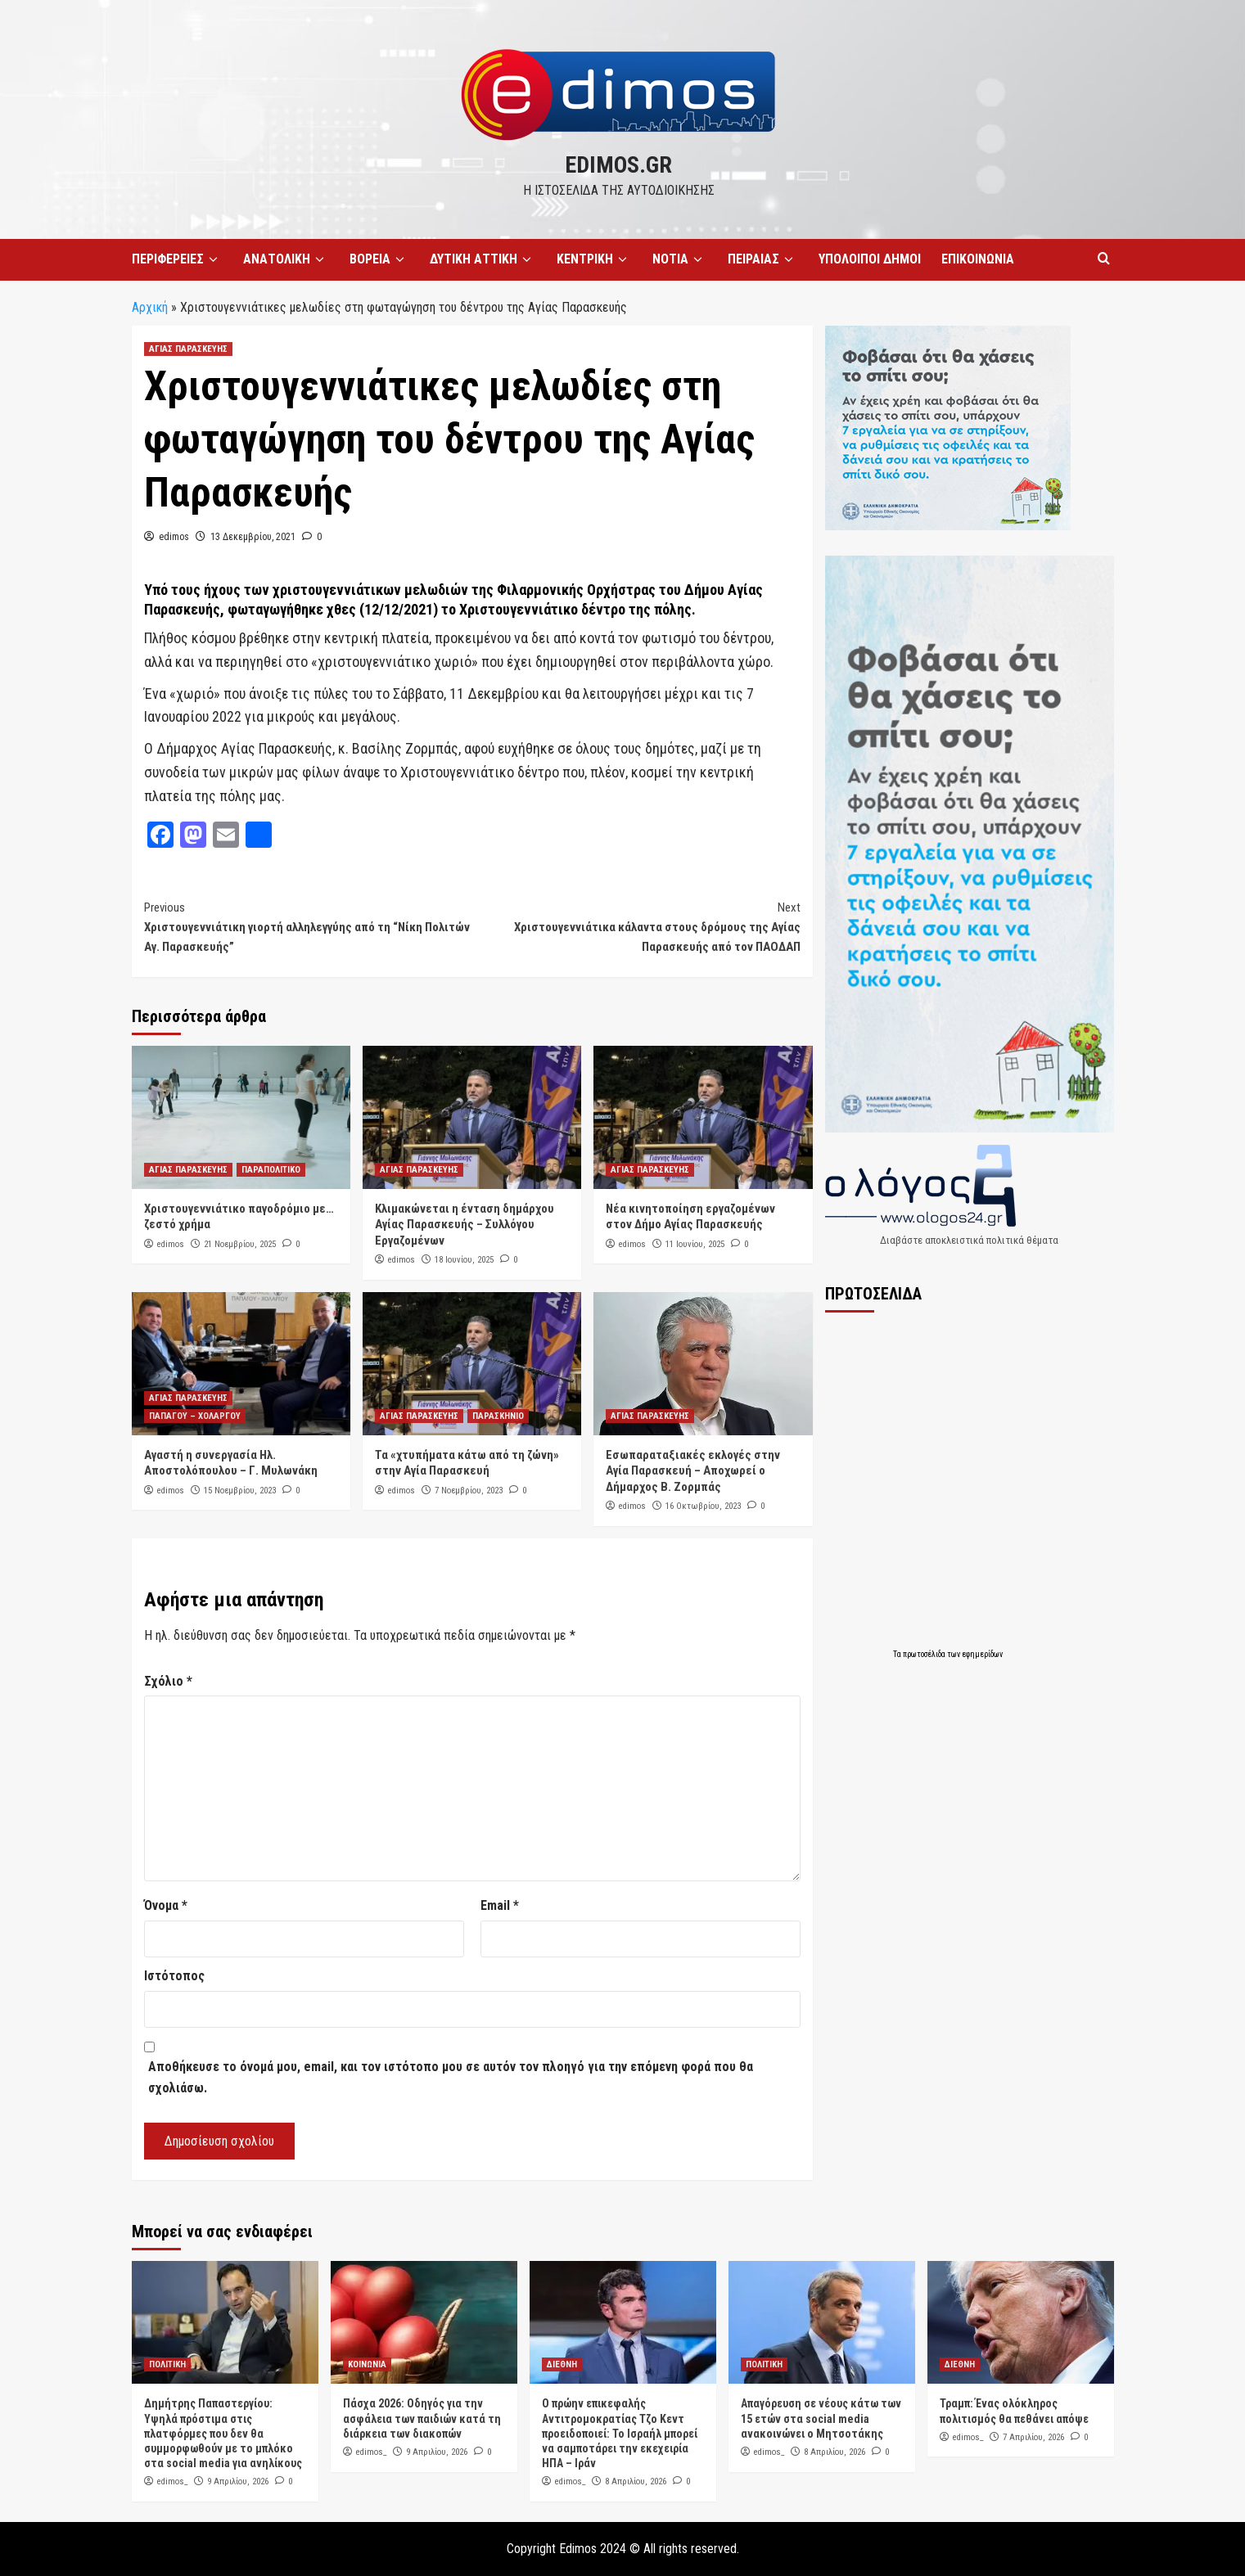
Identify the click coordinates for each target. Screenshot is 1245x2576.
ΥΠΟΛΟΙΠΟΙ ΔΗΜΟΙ (870, 259)
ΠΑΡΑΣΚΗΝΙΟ (498, 1416)
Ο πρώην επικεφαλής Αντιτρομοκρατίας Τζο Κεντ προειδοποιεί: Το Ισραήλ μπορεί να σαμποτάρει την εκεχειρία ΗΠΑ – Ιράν (619, 2433)
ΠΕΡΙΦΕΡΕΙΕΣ (177, 259)
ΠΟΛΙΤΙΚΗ (167, 2364)
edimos (174, 537)
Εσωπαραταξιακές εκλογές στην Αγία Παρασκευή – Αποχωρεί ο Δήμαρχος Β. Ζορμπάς (693, 1471)
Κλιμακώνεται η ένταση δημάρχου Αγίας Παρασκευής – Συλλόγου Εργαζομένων (464, 1224)
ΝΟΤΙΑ (679, 259)
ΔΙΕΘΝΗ (562, 2364)
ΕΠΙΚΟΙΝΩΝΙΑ (977, 259)
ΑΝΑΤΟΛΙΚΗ (286, 259)
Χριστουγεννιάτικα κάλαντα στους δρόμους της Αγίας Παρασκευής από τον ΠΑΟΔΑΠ (636, 926)
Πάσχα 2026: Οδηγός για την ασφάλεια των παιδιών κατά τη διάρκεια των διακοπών (422, 2418)
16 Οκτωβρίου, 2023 (703, 1506)
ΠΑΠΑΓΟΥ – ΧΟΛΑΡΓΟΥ (195, 1416)
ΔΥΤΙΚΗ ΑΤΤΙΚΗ (483, 259)
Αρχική (150, 307)
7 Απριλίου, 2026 (1033, 2437)
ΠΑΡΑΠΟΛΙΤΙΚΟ (270, 1169)
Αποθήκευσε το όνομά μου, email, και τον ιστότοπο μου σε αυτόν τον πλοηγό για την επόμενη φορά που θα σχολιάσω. (450, 2077)
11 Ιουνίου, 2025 (694, 1244)
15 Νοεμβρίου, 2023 (240, 1490)
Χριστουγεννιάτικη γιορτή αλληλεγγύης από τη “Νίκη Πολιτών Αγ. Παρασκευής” (308, 926)
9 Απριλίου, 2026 (237, 2481)
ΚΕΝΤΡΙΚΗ (594, 259)
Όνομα (165, 1905)
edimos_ (172, 2481)
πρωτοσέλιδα (925, 1654)
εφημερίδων (982, 1654)
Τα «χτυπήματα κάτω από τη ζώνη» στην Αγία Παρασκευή (467, 1463)
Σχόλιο (168, 1681)
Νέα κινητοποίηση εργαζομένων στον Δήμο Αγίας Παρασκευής (690, 1216)
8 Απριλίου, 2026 (635, 2481)
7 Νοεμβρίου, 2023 (469, 1490)
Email (499, 1905)
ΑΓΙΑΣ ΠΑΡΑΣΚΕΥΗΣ (188, 349)
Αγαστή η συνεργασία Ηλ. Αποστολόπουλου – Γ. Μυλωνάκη (231, 1463)
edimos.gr (618, 164)
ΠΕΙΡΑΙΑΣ (763, 259)
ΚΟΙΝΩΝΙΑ (367, 2364)
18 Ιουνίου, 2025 (464, 1259)
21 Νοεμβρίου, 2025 (240, 1244)
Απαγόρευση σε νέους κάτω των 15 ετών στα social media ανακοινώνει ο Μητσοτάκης (821, 2418)
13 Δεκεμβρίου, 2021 (252, 537)
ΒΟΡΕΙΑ (379, 259)
